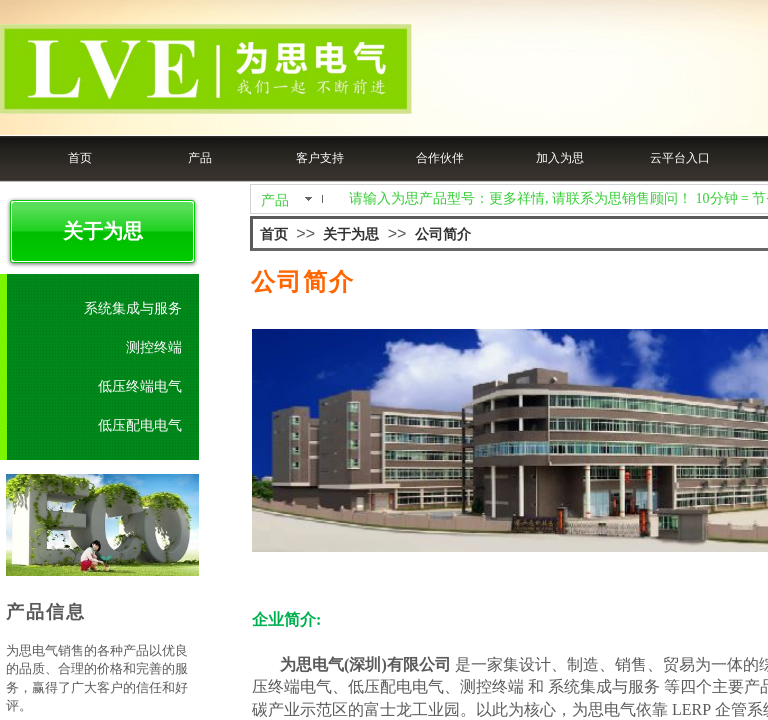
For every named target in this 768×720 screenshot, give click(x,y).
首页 (80, 158)
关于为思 (351, 234)
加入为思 (560, 158)
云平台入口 (680, 158)
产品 (200, 158)
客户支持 (320, 158)
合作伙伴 (440, 158)
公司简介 (443, 234)
